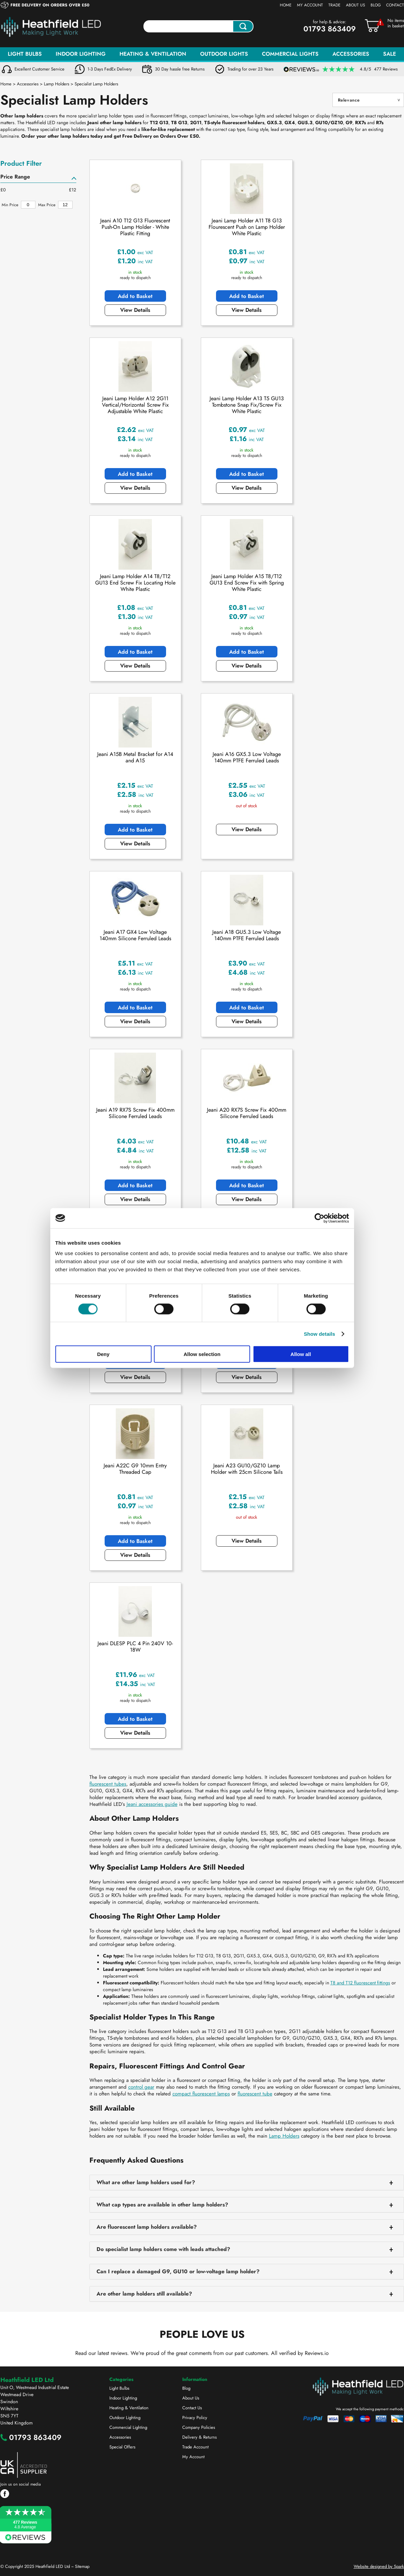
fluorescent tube (255, 2093)
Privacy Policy (194, 2417)
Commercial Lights (290, 54)
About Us (355, 5)
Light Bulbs (25, 54)
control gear (141, 2087)
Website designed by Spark (379, 2566)
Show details (319, 1333)
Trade (334, 5)
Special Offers (122, 2447)
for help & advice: (329, 22)
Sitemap (82, 2566)
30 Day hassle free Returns (180, 69)
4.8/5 (379, 69)
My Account (310, 5)
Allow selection (202, 1354)
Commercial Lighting (128, 2427)
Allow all (301, 1354)
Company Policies (198, 2427)
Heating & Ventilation (152, 54)
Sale (389, 54)
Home (286, 5)
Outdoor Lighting (124, 2417)
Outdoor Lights (224, 54)
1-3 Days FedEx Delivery (109, 69)
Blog (376, 5)
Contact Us (192, 2408)
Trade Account (195, 2447)
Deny (103, 1354)
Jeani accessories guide (152, 1804)
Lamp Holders (284, 2136)
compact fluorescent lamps (201, 2093)
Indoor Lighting (81, 54)
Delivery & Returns (199, 2437)
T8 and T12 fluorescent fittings (360, 1982)
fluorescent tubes (107, 1784)
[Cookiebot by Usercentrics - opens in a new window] (319, 1218)
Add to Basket (135, 296)
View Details (135, 310)
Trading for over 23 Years (250, 69)
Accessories (350, 54)
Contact (395, 5)
